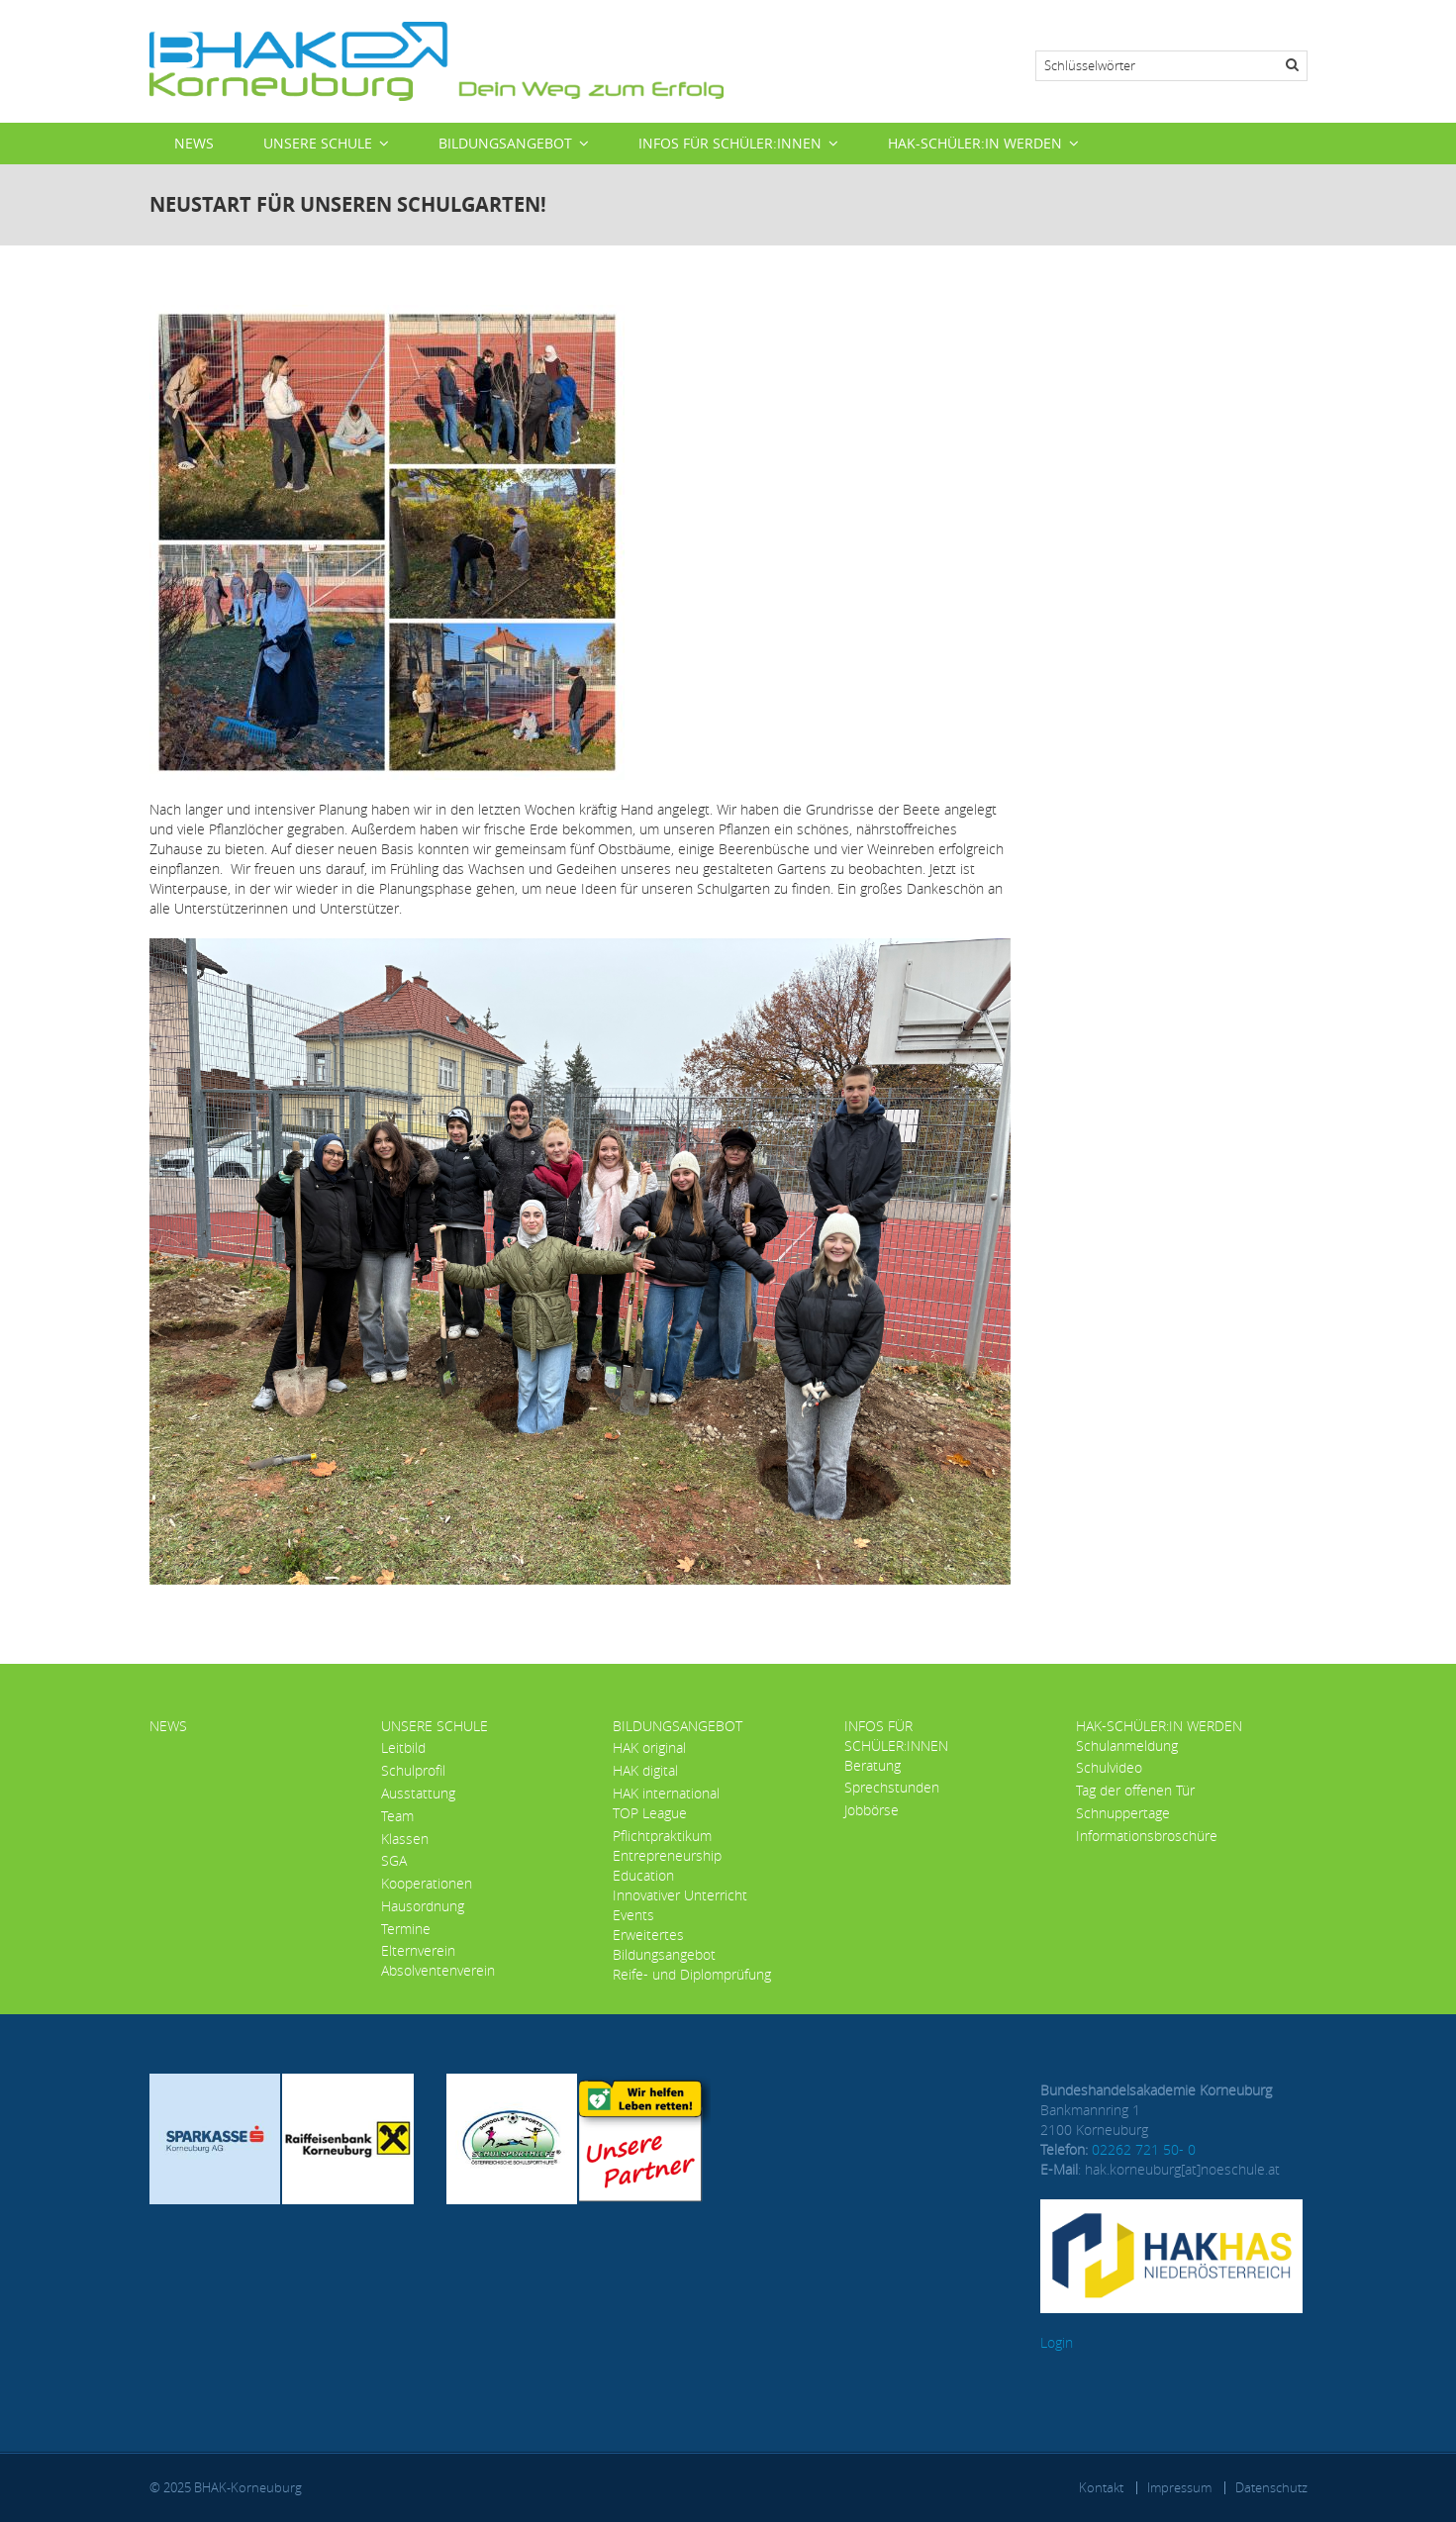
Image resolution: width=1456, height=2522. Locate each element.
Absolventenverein (438, 1970)
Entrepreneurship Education (667, 1865)
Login (1056, 2342)
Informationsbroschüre (1146, 1835)
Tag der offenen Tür (1135, 1790)
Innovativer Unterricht (680, 1895)
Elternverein (418, 1950)
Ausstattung (418, 1793)
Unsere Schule (317, 143)
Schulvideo (1109, 1767)
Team (397, 1815)
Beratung (872, 1765)
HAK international (666, 1793)
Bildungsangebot (505, 143)
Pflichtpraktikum (662, 1835)
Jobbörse (871, 1809)
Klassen (405, 1838)
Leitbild (403, 1747)
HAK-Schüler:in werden (975, 143)
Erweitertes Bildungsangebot (664, 1944)
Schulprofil (413, 1770)
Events (633, 1914)
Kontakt (1101, 2487)
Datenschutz (1271, 2487)
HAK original (649, 1747)
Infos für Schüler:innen (730, 143)
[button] (580, 1259)
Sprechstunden (891, 1787)
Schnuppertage (1123, 1812)
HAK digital (645, 1770)
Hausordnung (422, 1905)
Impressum (1179, 2487)
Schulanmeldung (1127, 1745)
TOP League (650, 1812)
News (194, 143)
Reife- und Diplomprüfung (692, 1974)
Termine (406, 1928)
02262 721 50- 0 (1144, 2149)
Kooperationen (426, 1883)
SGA (394, 1860)
